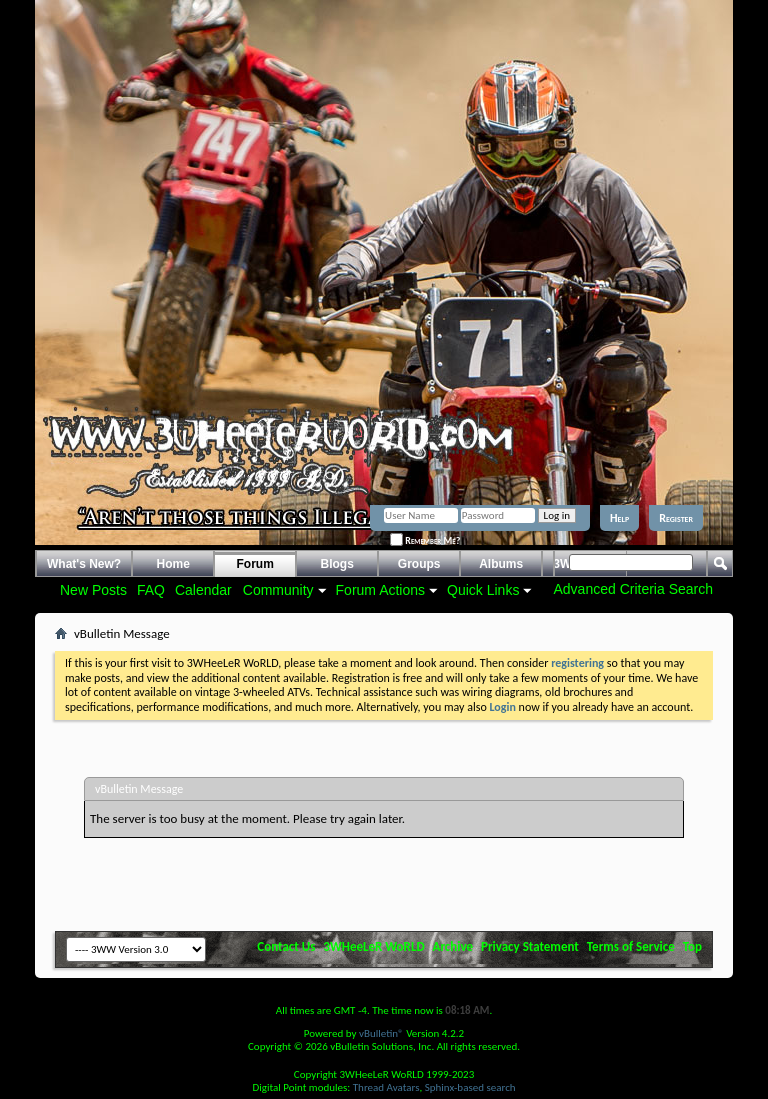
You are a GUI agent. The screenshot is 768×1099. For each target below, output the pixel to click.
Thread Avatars (386, 1087)
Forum (255, 564)
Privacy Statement (530, 946)
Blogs (337, 564)
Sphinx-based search (470, 1087)
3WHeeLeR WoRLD (373, 946)
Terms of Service (631, 946)
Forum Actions (380, 590)
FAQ (151, 590)
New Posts (93, 590)
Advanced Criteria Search (633, 589)
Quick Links (483, 590)
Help (619, 518)
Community (278, 590)
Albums (501, 564)
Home (173, 564)
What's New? (84, 564)
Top (692, 946)
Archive (453, 946)
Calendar (203, 590)
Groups (419, 564)
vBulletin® (381, 1033)
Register (676, 518)
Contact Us (286, 946)
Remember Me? (425, 540)
